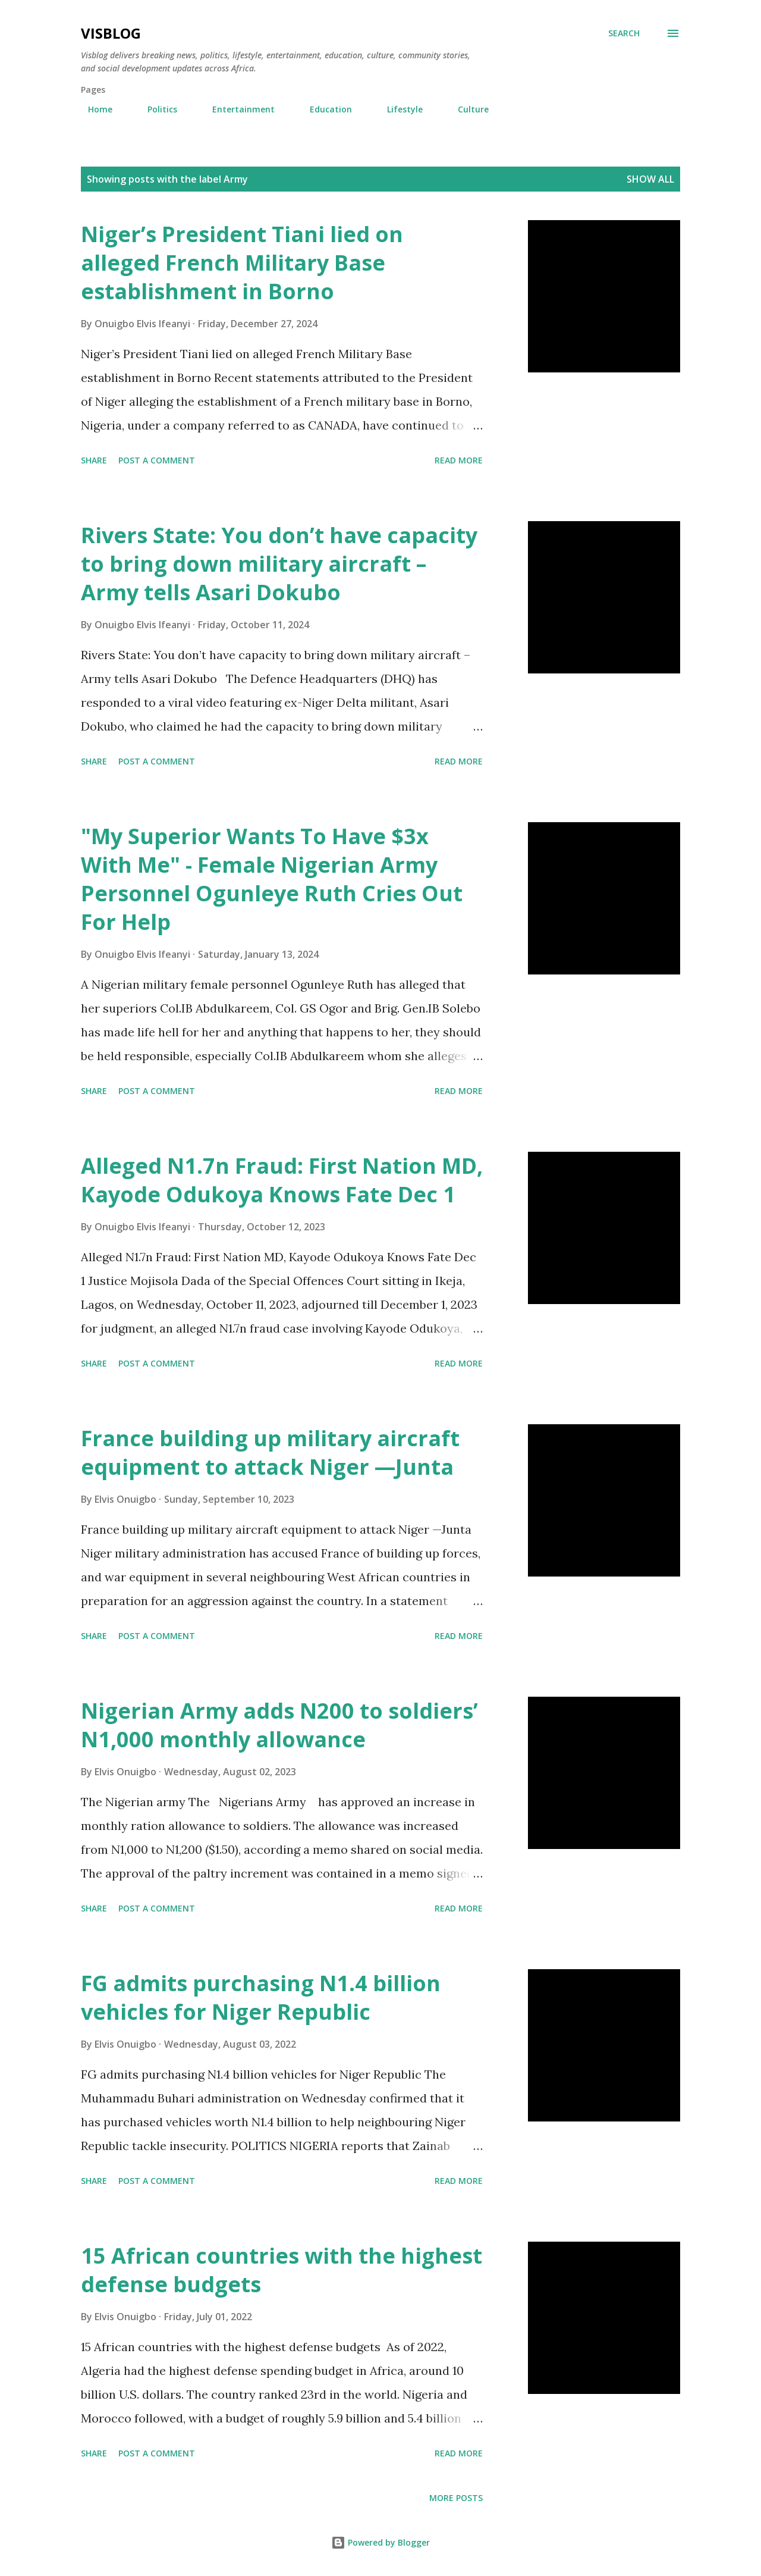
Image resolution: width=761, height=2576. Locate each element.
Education (324, 109)
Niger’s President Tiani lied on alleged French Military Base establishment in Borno (242, 263)
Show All (650, 179)
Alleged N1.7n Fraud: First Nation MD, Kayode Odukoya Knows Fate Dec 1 (282, 1180)
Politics (155, 109)
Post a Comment (156, 460)
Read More (459, 460)
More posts (456, 2497)
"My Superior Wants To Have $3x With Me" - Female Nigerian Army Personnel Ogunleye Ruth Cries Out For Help (272, 879)
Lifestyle (398, 109)
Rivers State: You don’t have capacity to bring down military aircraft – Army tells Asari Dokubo (279, 564)
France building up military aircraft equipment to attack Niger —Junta (270, 1452)
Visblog (111, 33)
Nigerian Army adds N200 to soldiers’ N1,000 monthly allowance (279, 1725)
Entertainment (236, 109)
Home (93, 109)
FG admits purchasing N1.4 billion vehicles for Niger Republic (261, 1997)
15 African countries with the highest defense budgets (281, 2270)
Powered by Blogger (380, 2542)
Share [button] (94, 460)
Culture (466, 109)
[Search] (624, 33)
